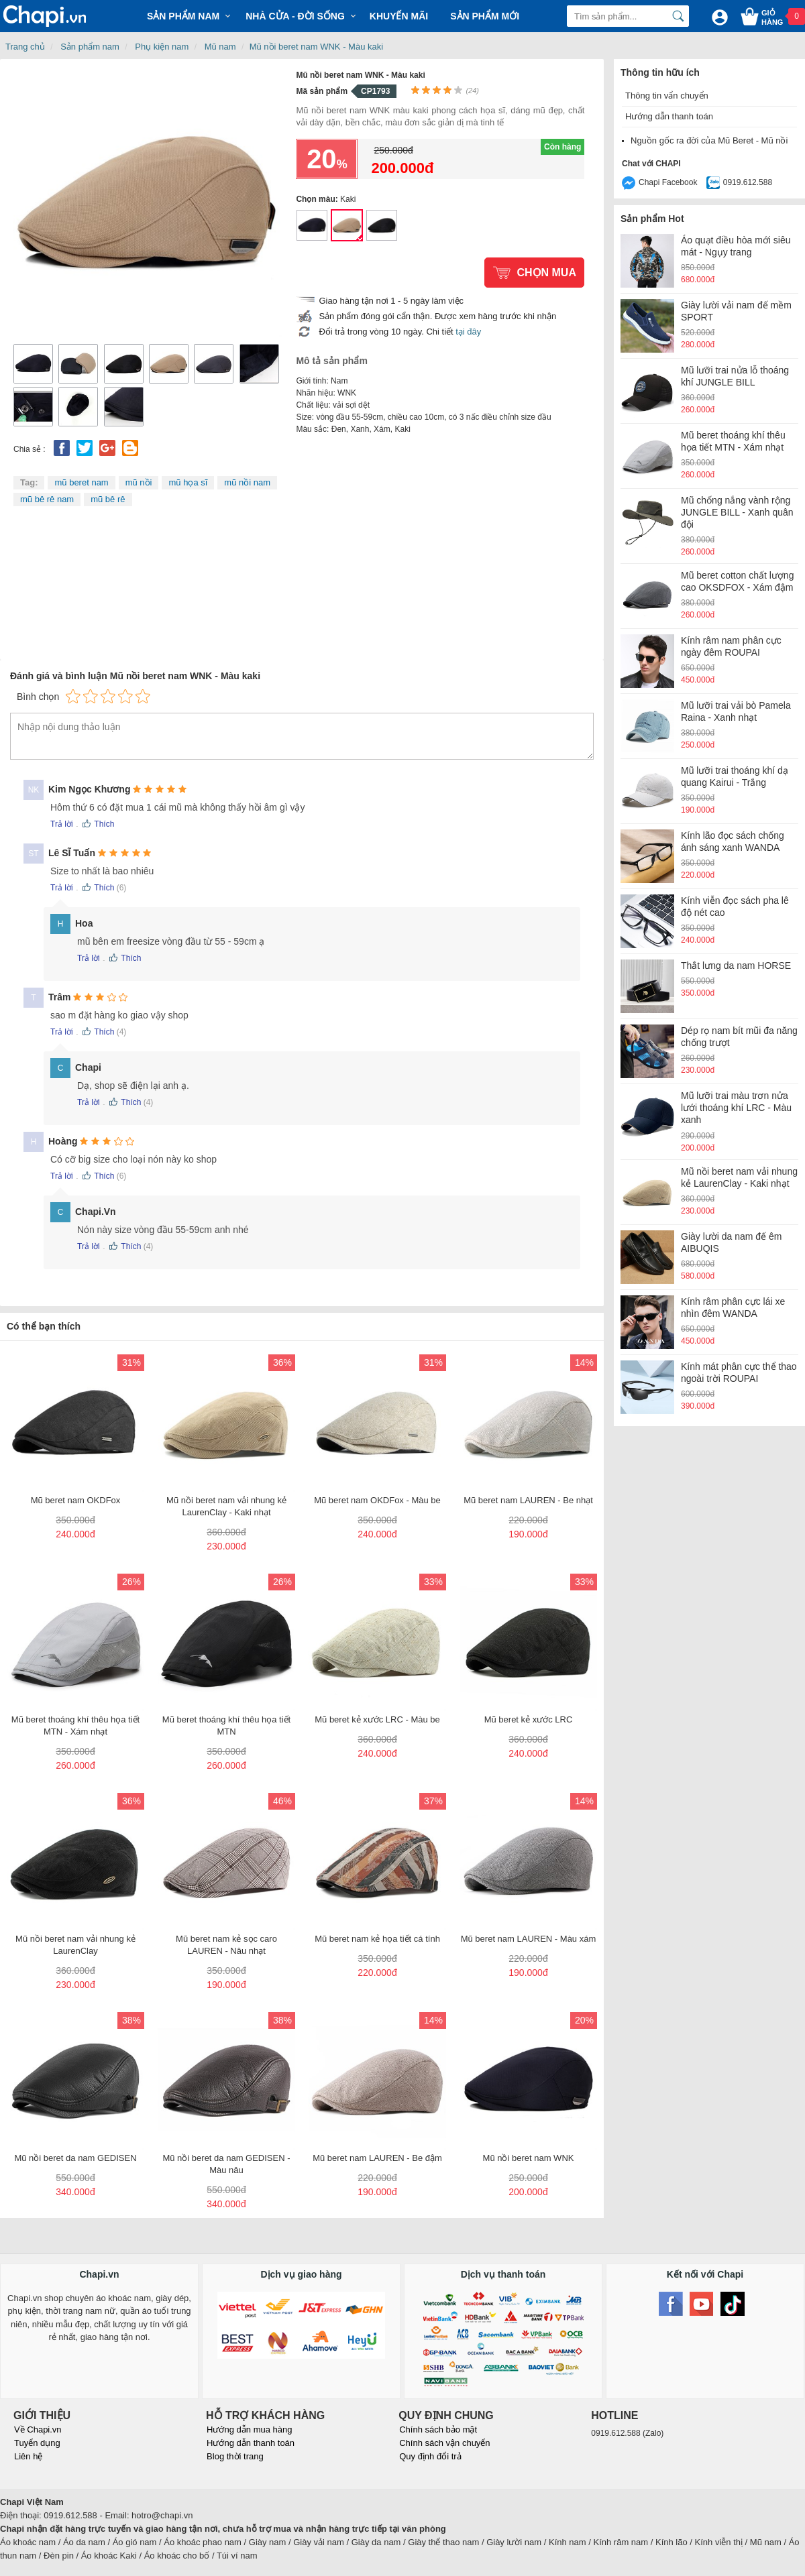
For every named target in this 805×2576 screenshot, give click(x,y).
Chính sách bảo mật (438, 2429)
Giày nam (267, 2542)
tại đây (468, 332)
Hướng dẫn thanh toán (669, 116)
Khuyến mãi (399, 16)
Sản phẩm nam (89, 47)
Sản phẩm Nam (183, 16)
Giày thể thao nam (443, 2542)
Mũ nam (220, 47)
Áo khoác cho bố (177, 2556)
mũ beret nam (81, 482)
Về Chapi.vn (38, 2429)
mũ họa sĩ (187, 482)
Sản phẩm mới (484, 16)
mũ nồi (138, 482)
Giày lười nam (513, 2542)
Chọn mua (546, 272)
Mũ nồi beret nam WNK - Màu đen (381, 225)
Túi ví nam (237, 2556)
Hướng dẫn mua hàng (249, 2429)
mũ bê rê (108, 499)
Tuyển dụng (37, 2443)
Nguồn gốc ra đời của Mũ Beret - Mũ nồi (709, 140)
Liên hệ (28, 2456)
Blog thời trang (235, 2456)
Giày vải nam (318, 2542)
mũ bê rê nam (47, 499)
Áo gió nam (135, 2542)
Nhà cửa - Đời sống (295, 16)
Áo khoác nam (28, 2542)
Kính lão (671, 2542)
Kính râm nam (621, 2542)
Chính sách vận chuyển (444, 2443)
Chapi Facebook (668, 182)
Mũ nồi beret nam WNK (312, 225)
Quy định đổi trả (430, 2456)
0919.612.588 (747, 182)
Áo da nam (84, 2542)
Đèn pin (59, 2556)
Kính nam (567, 2542)
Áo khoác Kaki (109, 2556)
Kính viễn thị (719, 2542)
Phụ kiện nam (162, 47)
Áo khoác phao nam (202, 2542)
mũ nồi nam (247, 482)
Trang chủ (25, 47)
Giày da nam (376, 2542)
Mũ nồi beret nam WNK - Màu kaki (316, 47)
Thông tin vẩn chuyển (666, 96)
